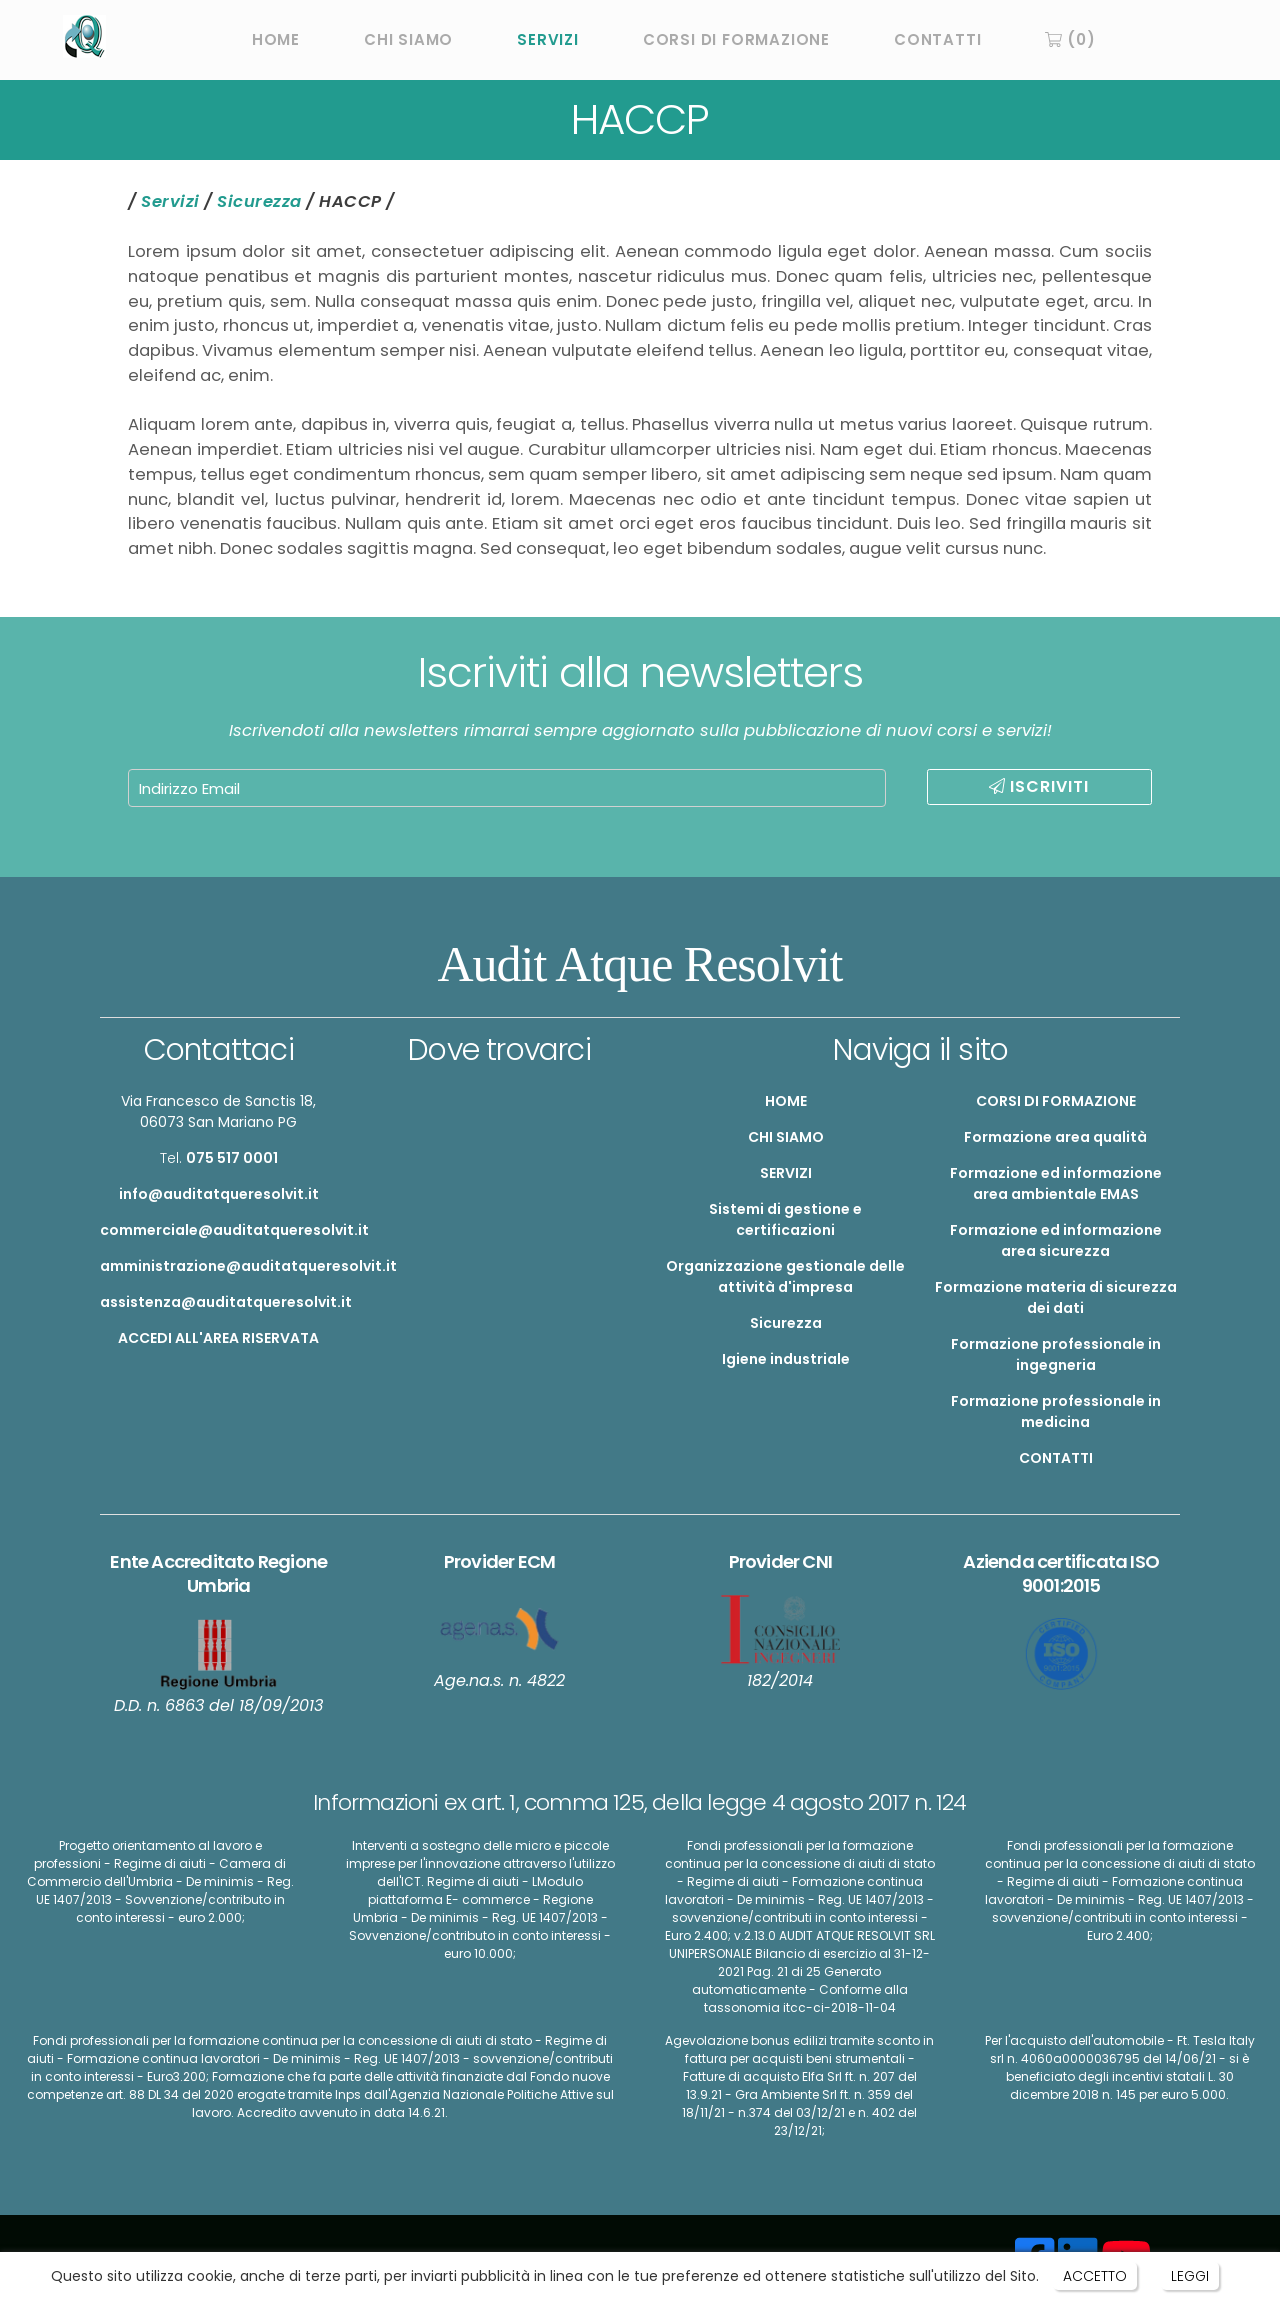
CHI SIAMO (408, 39)
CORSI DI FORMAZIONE (736, 39)
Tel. (219, 1158)
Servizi (170, 201)
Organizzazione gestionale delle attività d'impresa (785, 1276)
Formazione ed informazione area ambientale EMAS (1056, 1183)
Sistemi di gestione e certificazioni (785, 1219)
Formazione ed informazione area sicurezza (1056, 1240)
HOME (276, 39)
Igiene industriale (786, 1359)
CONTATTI (937, 39)
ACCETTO (1094, 2276)
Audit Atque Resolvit (640, 964)
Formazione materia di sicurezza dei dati (1056, 1297)
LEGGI (1190, 2276)
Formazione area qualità (1055, 1137)
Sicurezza (259, 201)
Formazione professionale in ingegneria (1056, 1354)
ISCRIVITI (1039, 786)
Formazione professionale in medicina (1056, 1411)
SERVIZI (548, 39)
